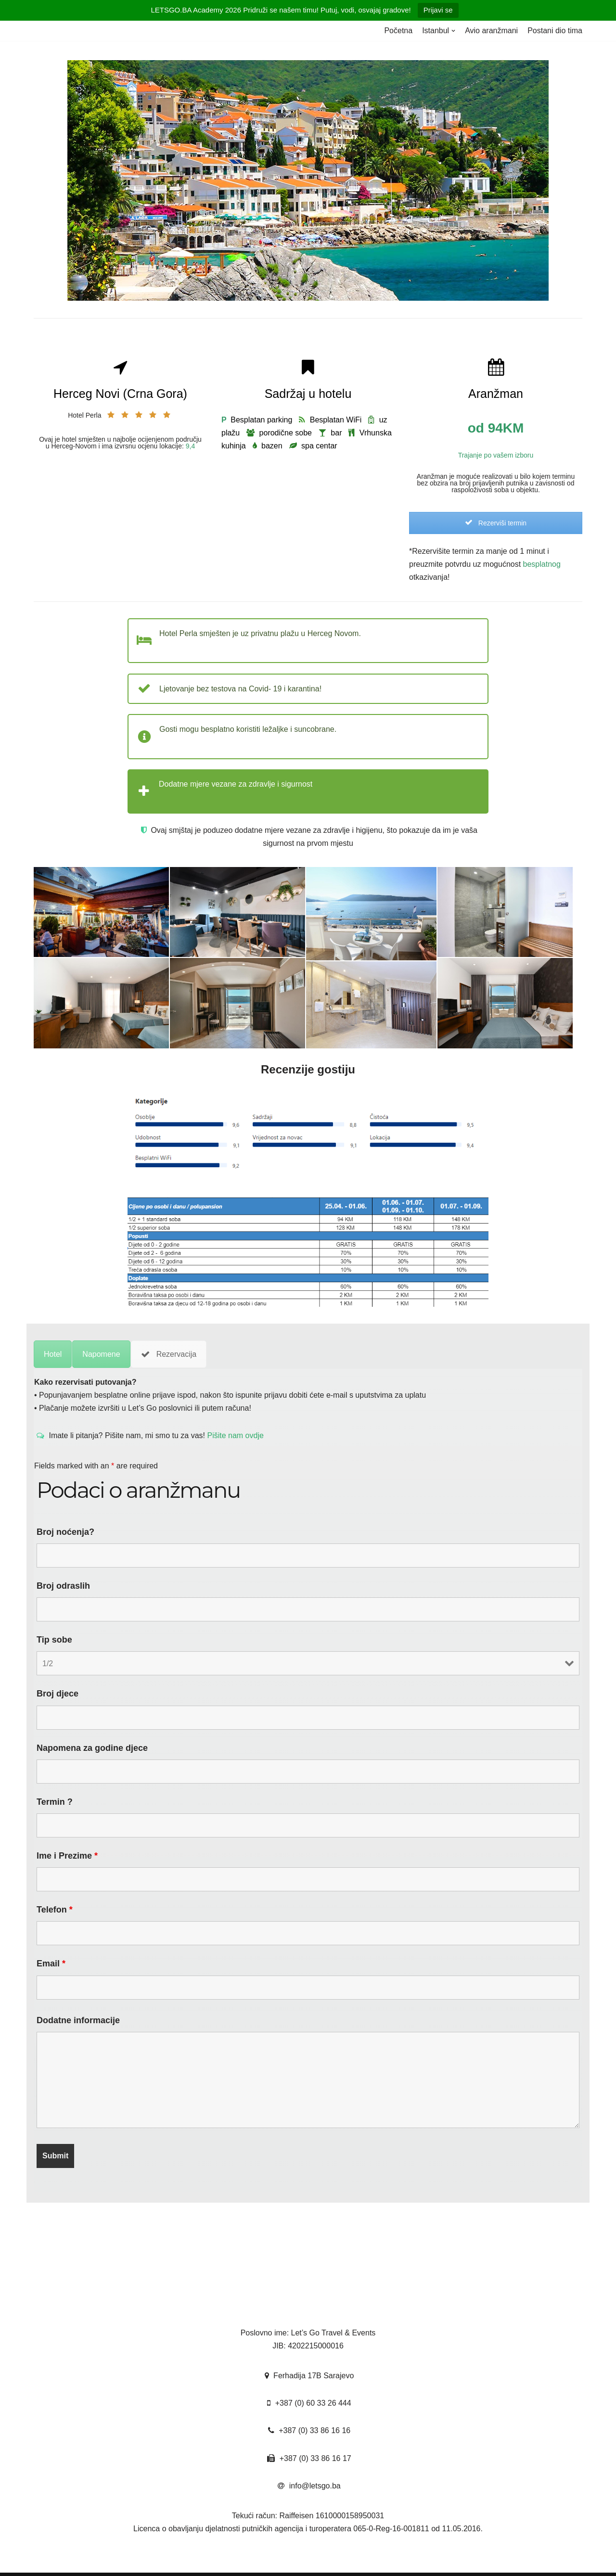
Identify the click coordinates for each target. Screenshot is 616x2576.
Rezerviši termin (495, 522)
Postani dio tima (554, 30)
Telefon (55, 1909)
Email (51, 1963)
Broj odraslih (63, 1586)
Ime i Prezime (67, 1856)
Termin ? (55, 1802)
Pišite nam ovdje (234, 1435)
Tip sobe (54, 1640)
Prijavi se (438, 10)
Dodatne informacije (78, 2020)
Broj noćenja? (65, 1532)
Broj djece (57, 1693)
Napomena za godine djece (92, 1748)
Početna (398, 30)
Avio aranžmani (491, 30)
